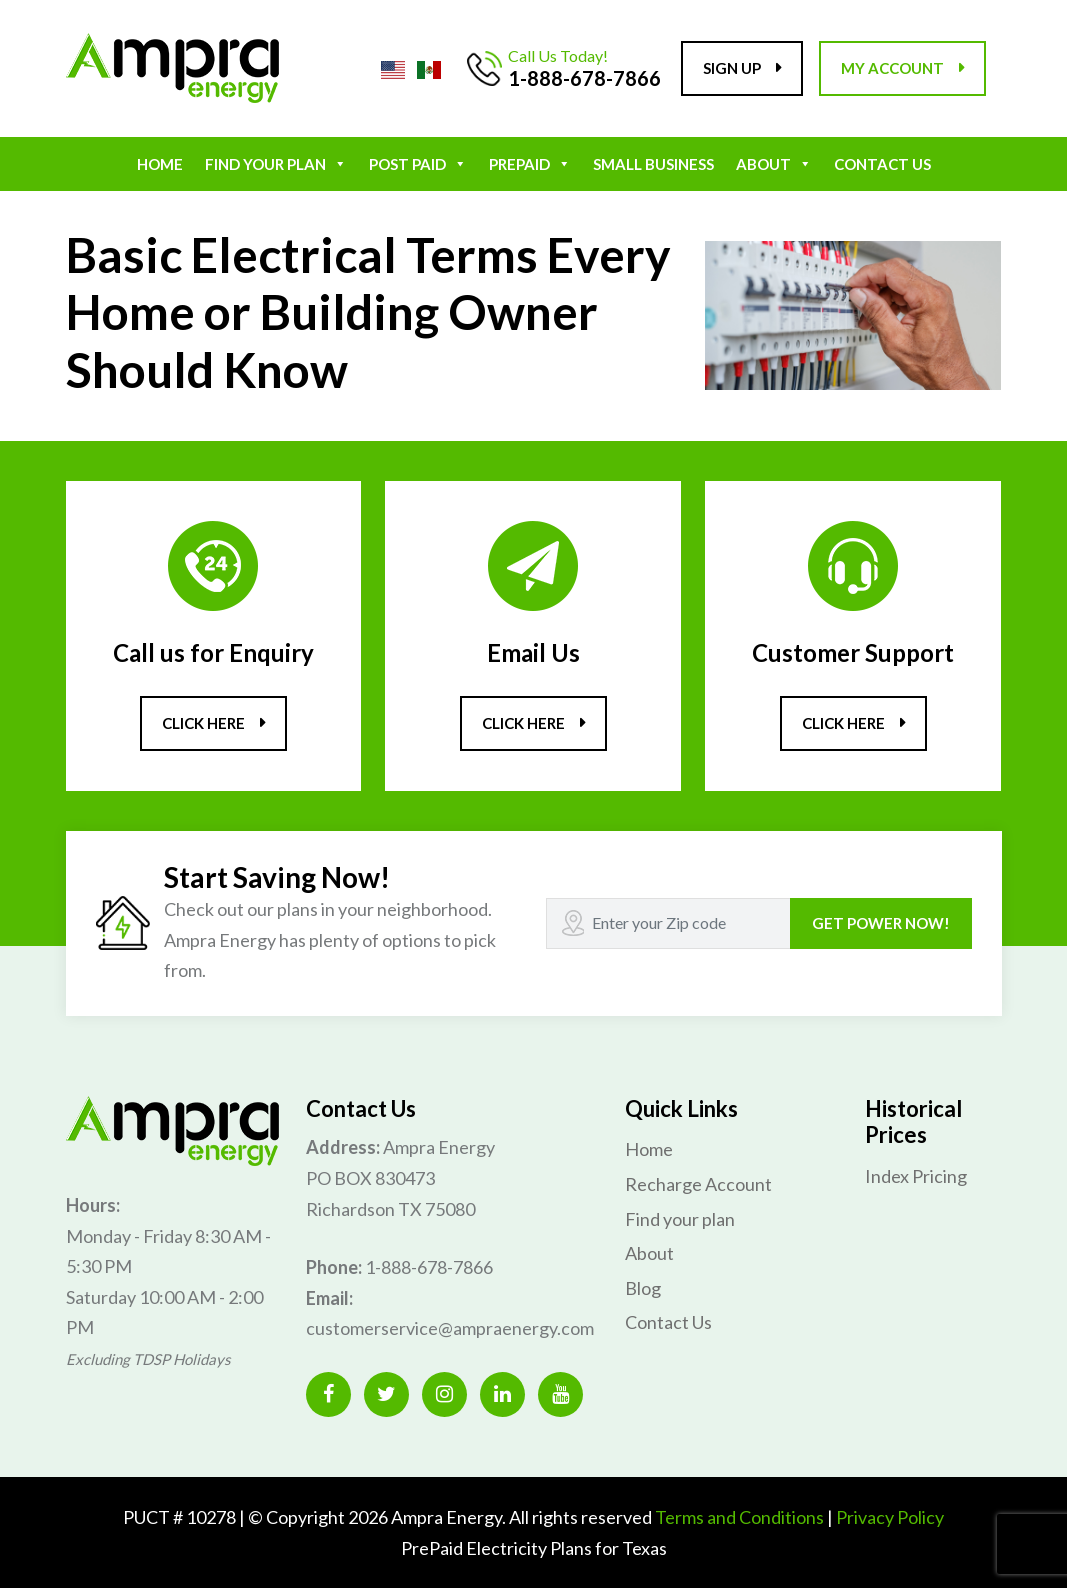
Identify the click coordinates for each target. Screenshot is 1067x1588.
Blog (643, 1288)
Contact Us (882, 164)
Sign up (732, 68)
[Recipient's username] (668, 923)
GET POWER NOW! (881, 923)
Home (160, 164)
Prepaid (530, 164)
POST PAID (418, 164)
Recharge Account (698, 1184)
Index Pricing (916, 1176)
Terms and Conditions (739, 1517)
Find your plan (276, 164)
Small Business (653, 164)
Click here (203, 723)
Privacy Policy (890, 1517)
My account (892, 68)
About (774, 164)
